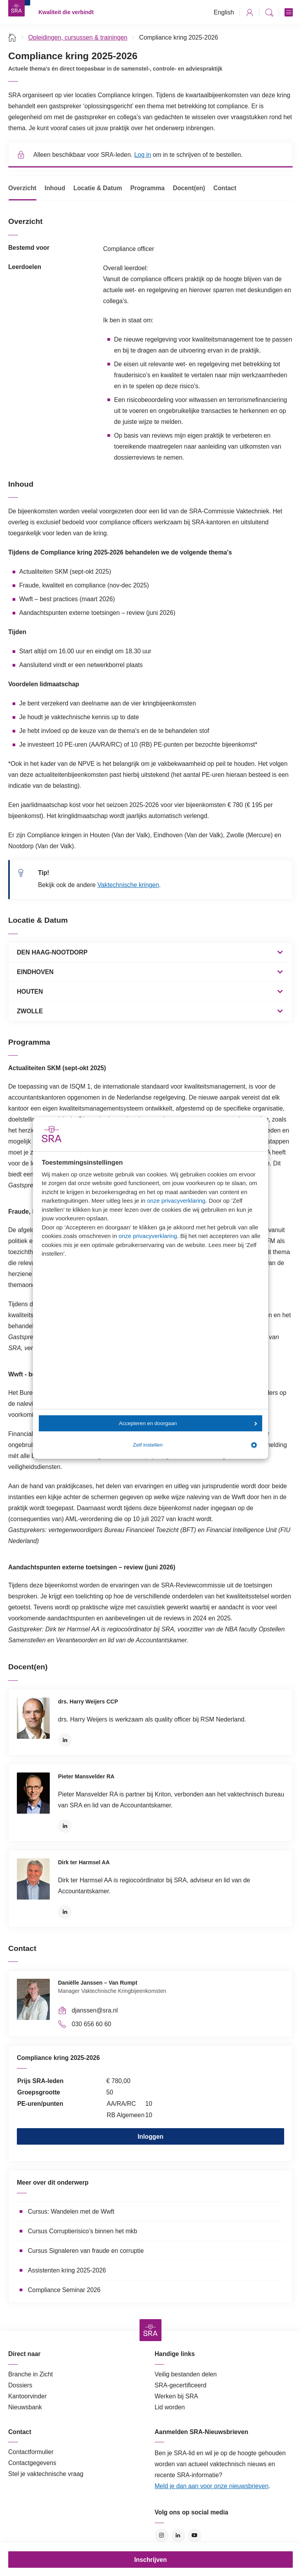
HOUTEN (30, 991)
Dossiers (20, 2385)
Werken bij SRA (176, 2396)
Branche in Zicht (30, 2374)
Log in (142, 154)
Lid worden (170, 2407)
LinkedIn (65, 1740)
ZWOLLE (30, 1011)
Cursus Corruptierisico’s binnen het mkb (82, 2231)
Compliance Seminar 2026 (64, 2290)
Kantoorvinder (27, 2396)
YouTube (194, 2535)
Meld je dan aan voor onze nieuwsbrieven (212, 2486)
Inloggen (150, 2136)
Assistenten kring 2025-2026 (67, 2270)
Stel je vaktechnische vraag (45, 2474)
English (224, 12)
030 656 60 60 (91, 2024)
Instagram (162, 2535)
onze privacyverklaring (176, 1200)
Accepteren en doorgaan (188, 1423)
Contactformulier (31, 2452)
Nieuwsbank (25, 2407)
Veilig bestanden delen (186, 2374)
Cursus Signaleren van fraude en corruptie (86, 2250)
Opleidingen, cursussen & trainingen (77, 37)
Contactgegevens (32, 2463)
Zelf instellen (195, 1445)
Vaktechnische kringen (128, 885)
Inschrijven (150, 2559)
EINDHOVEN (35, 972)
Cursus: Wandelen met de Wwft (71, 2211)
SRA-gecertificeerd (181, 2385)
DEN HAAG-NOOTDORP (52, 952)
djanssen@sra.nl (95, 2010)
